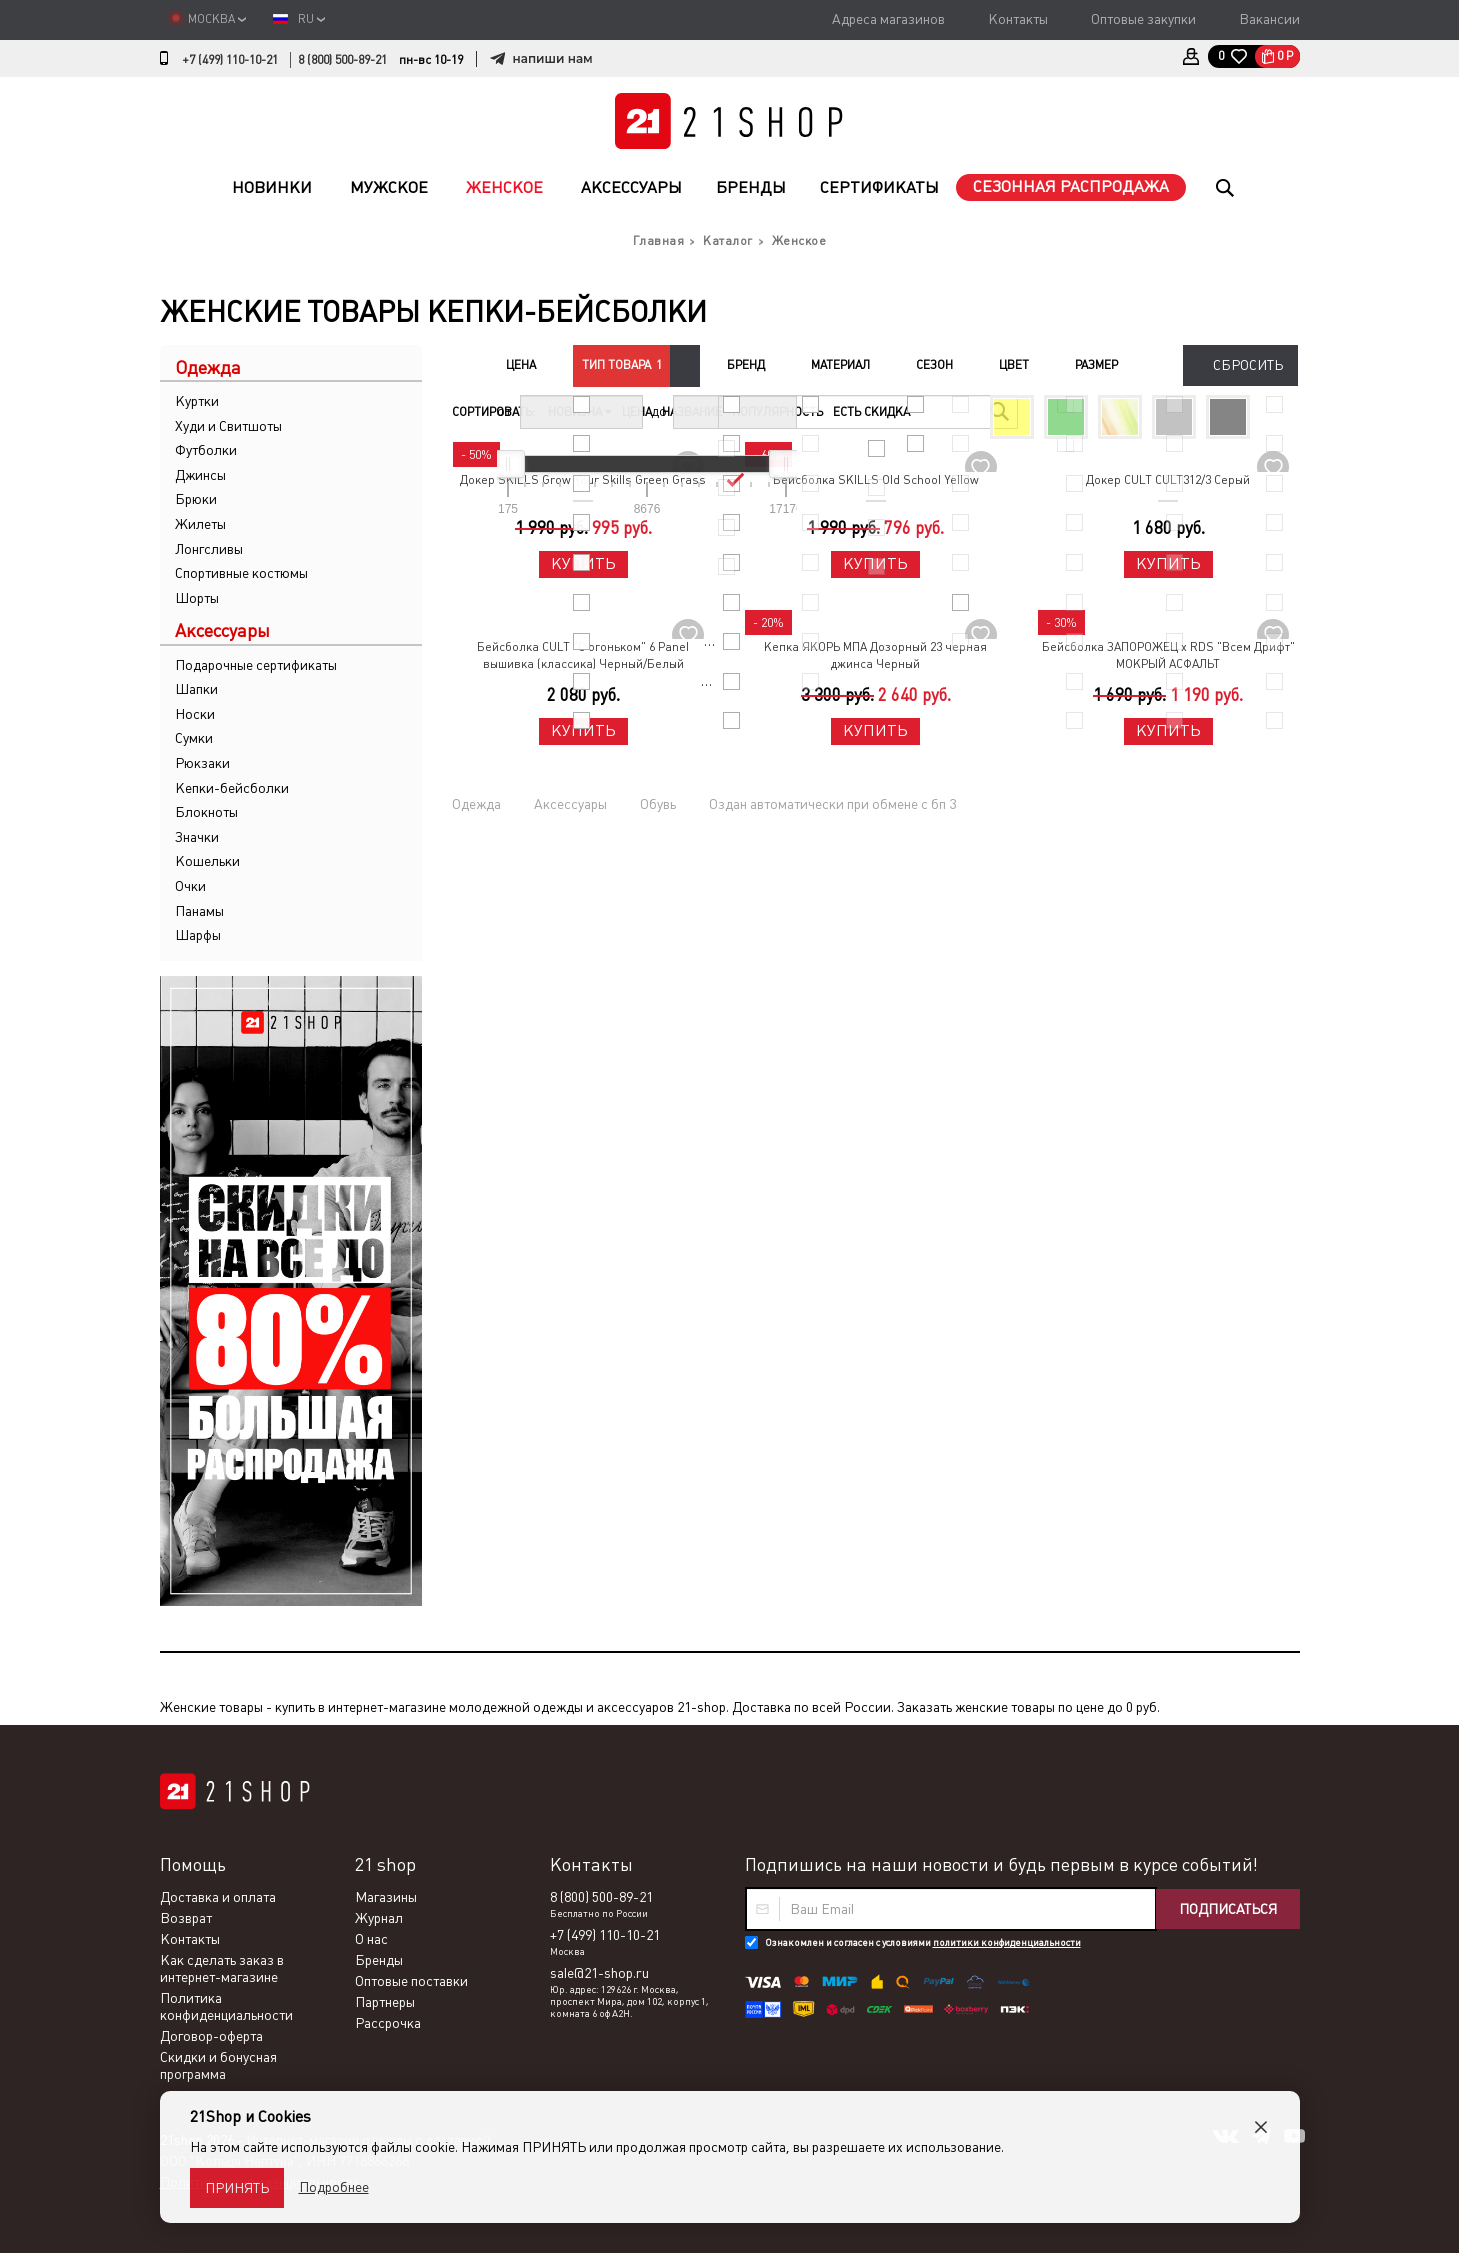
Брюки (196, 499)
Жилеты (200, 524)
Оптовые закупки (1143, 19)
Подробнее (334, 2187)
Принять (237, 2188)
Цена (637, 412)
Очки (190, 886)
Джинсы (200, 475)
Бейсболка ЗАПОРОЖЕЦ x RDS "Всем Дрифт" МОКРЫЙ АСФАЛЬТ (1168, 655)
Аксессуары (631, 187)
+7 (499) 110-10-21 (230, 60)
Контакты (1018, 19)
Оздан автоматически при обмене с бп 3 (832, 804)
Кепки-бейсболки (232, 788)
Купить (583, 563)
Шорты (197, 598)
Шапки (196, 689)
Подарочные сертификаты (256, 665)
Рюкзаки (202, 763)
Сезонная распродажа (1071, 186)
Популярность (777, 412)
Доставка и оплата (218, 1897)
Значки (197, 837)
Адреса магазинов (888, 19)
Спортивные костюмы (241, 573)
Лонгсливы (209, 549)
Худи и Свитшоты (228, 426)
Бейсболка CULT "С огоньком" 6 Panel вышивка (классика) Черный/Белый (583, 655)
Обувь (658, 804)
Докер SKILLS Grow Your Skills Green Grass (583, 480)
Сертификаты (879, 187)
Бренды (751, 187)
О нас (371, 1939)
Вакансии (1269, 19)
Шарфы (198, 935)
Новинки (272, 187)
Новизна (580, 412)
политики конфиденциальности (1007, 1942)
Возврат (186, 1918)
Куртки (197, 401)
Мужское (389, 187)
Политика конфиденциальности (226, 2006)
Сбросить (1248, 365)
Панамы (199, 911)
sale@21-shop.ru (599, 1973)
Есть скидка (871, 412)
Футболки (206, 450)
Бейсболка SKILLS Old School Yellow (876, 480)
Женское (504, 187)
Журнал (379, 1918)
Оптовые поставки (411, 1981)
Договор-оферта (211, 2036)
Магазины (386, 1897)
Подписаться (1228, 1909)
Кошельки (207, 861)
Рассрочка (388, 2023)
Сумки (194, 738)
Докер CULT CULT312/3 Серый (1168, 480)
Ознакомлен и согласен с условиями (923, 1942)
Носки (195, 714)
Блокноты (206, 812)
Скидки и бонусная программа (218, 2065)
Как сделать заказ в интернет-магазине (222, 1968)
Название (692, 412)
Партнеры (385, 2002)
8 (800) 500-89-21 (342, 60)
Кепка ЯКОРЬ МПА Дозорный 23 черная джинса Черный (875, 655)
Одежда (476, 804)
